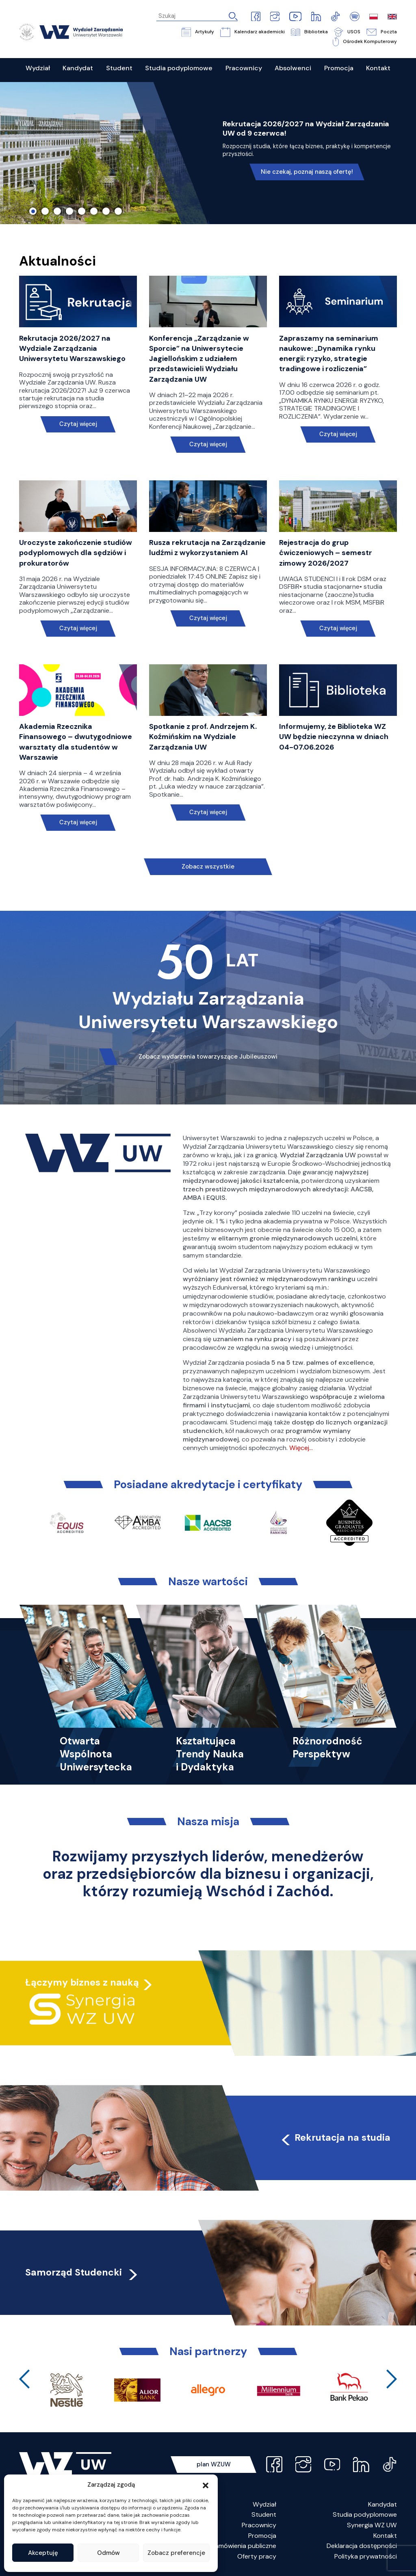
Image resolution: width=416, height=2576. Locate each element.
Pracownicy (259, 2525)
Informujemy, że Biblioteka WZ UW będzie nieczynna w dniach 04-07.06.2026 (333, 737)
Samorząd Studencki (82, 2272)
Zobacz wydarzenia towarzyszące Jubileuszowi (208, 1056)
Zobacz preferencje (176, 2553)
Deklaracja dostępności (362, 2545)
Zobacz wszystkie (208, 866)
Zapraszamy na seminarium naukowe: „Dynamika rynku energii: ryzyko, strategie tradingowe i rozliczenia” (328, 353)
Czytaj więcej (78, 424)
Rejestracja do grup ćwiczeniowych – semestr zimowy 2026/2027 (325, 553)
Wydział (264, 2504)
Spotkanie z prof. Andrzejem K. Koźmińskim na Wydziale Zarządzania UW (203, 737)
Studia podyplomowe (365, 2514)
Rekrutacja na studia (335, 2137)
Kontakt (385, 2535)
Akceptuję (43, 2553)
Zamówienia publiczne (243, 2545)
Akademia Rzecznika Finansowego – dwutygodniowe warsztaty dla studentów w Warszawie (75, 742)
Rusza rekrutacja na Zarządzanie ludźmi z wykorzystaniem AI (207, 548)
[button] (206, 2485)
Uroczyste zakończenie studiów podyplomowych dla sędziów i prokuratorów (75, 553)
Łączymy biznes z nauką (82, 1982)
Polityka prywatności (365, 2556)
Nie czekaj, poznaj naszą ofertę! (307, 172)
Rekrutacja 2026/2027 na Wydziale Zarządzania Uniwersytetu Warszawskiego (72, 348)
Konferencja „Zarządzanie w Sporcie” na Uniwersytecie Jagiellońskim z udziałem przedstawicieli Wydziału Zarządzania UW (199, 358)
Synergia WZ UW (372, 2525)
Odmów (108, 2553)
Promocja (262, 2535)
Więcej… (301, 1448)
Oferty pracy (256, 2556)
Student (263, 2514)
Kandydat (382, 2504)
